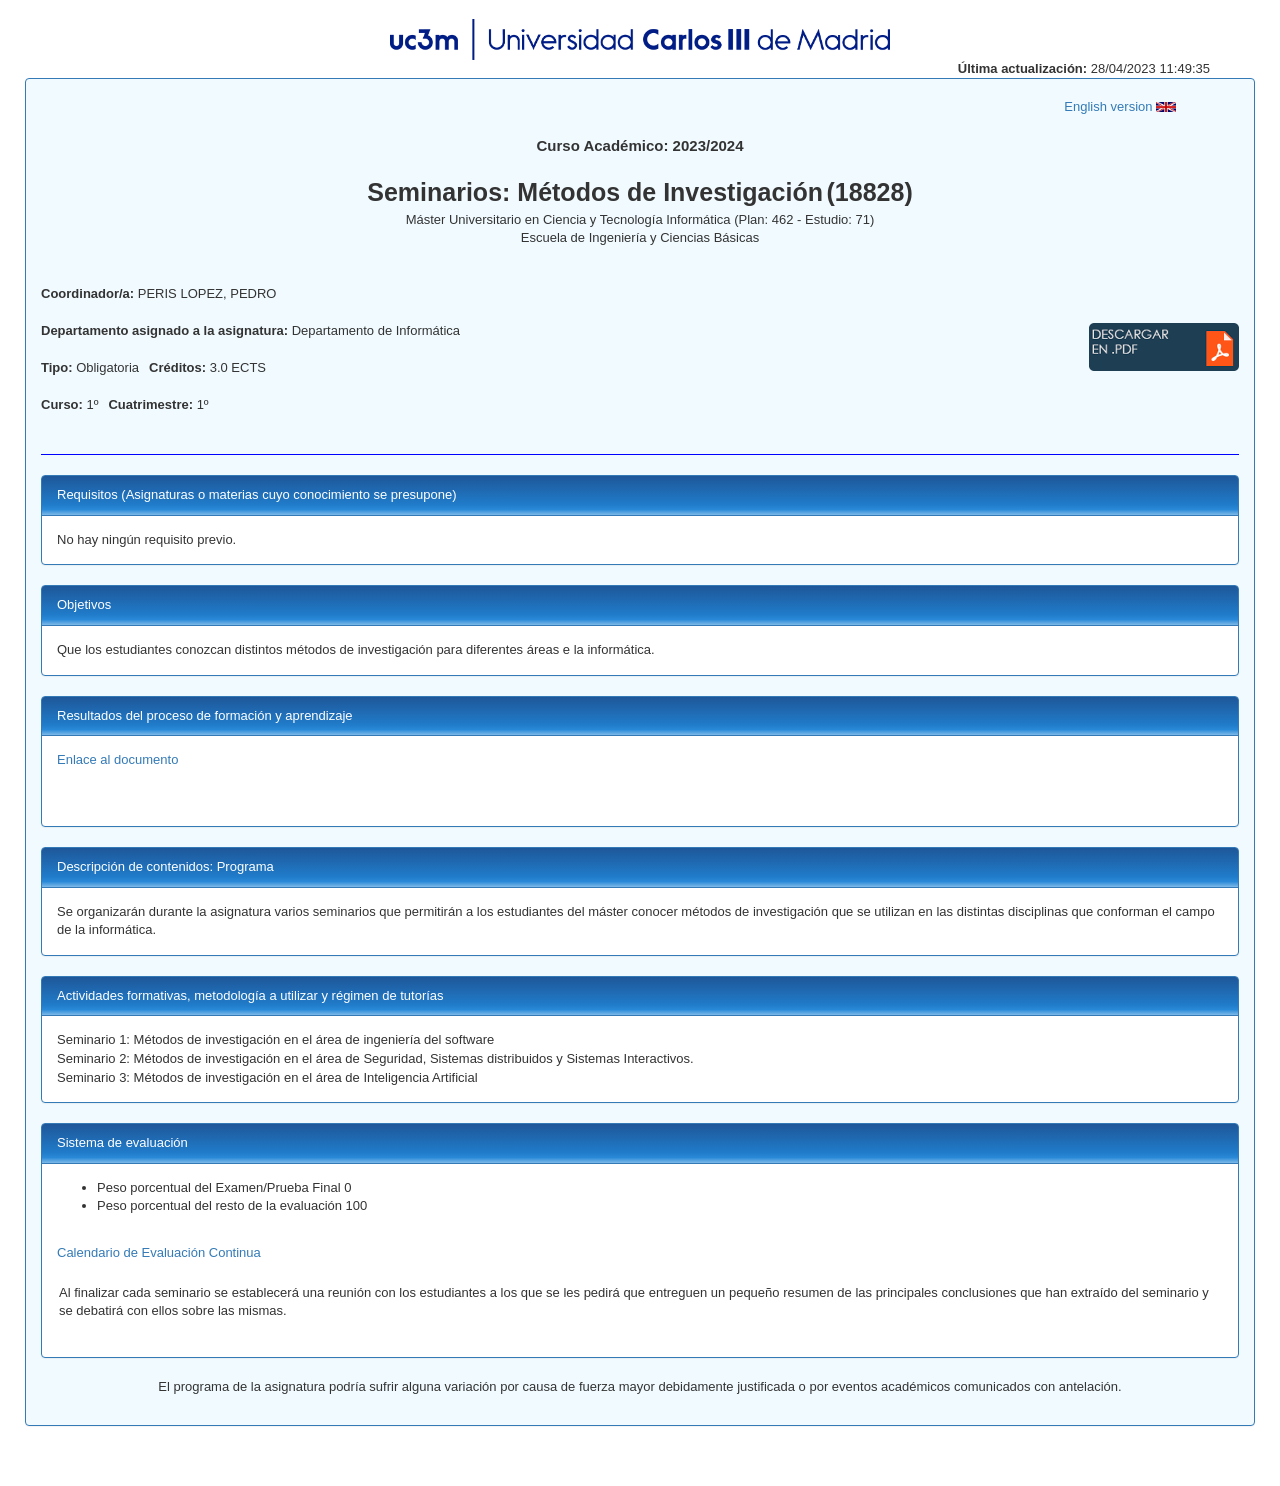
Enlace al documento (117, 759)
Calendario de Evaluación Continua (159, 1252)
